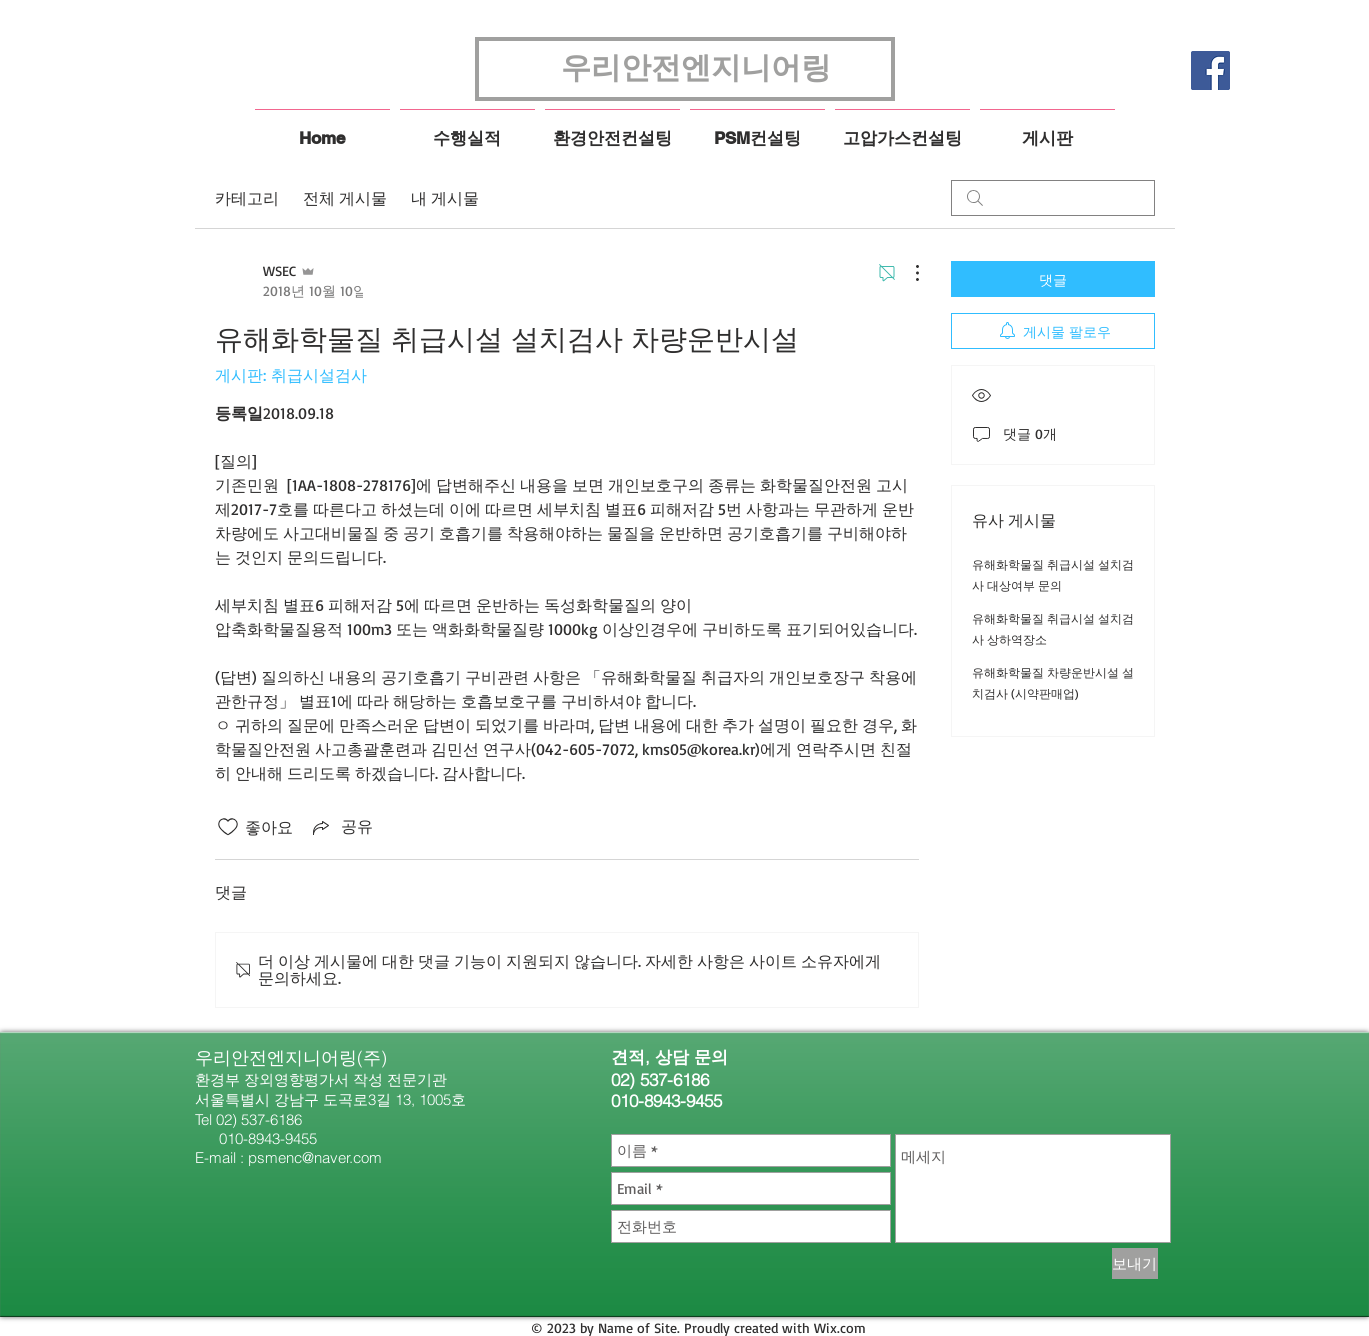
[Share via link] (341, 827)
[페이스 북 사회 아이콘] (1210, 70)
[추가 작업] (907, 273)
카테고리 (247, 198)
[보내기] (1135, 1263)
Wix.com (840, 1327)
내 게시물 (445, 198)
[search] (1053, 198)
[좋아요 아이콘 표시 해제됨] (228, 827)
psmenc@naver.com (315, 1157)
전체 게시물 (345, 198)
